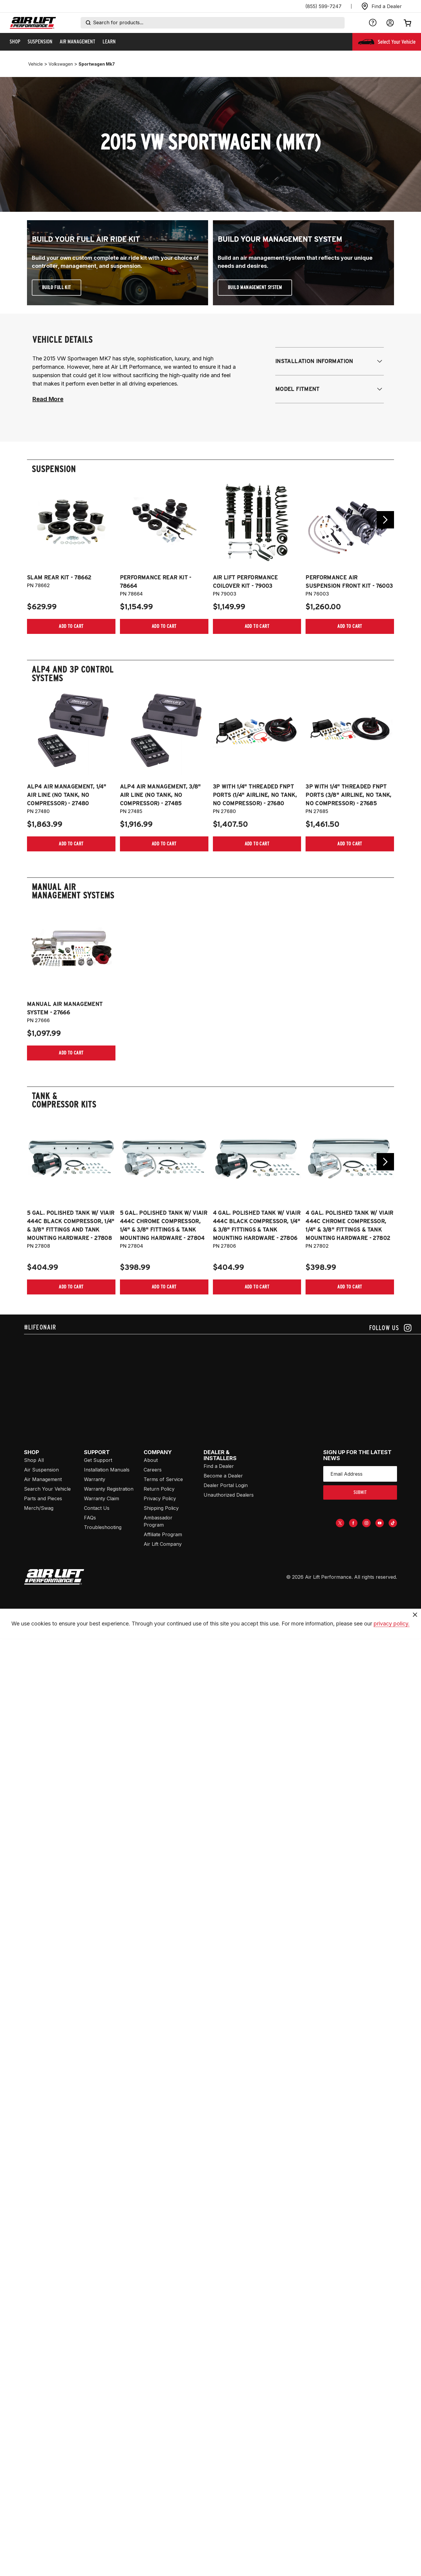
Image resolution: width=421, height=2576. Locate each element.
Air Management (43, 1479)
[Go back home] (33, 23)
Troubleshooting (102, 1527)
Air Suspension (41, 1470)
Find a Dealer (219, 1466)
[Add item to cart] (71, 626)
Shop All (34, 1460)
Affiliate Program (163, 1534)
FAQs (90, 1518)
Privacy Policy (160, 1498)
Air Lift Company (163, 1544)
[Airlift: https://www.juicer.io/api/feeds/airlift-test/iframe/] (222, 1380)
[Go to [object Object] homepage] (54, 1577)
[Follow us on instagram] (390, 1328)
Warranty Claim (101, 1498)
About (151, 1460)
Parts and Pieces (43, 1498)
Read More (47, 399)
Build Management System (255, 287)
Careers (153, 1470)
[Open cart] (407, 22)
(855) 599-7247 (323, 6)
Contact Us (96, 1508)
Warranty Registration (108, 1489)
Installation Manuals (107, 1470)
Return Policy (159, 1489)
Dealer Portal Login (226, 1485)
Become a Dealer (223, 1476)
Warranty (94, 1479)
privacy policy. (392, 1649)
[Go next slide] (385, 519)
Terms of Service (163, 1479)
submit (360, 1492)
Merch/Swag (38, 1508)
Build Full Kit (56, 287)
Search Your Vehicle (47, 1489)
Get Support (98, 1460)
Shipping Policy (161, 1508)
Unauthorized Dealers (229, 1495)
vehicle (35, 64)
